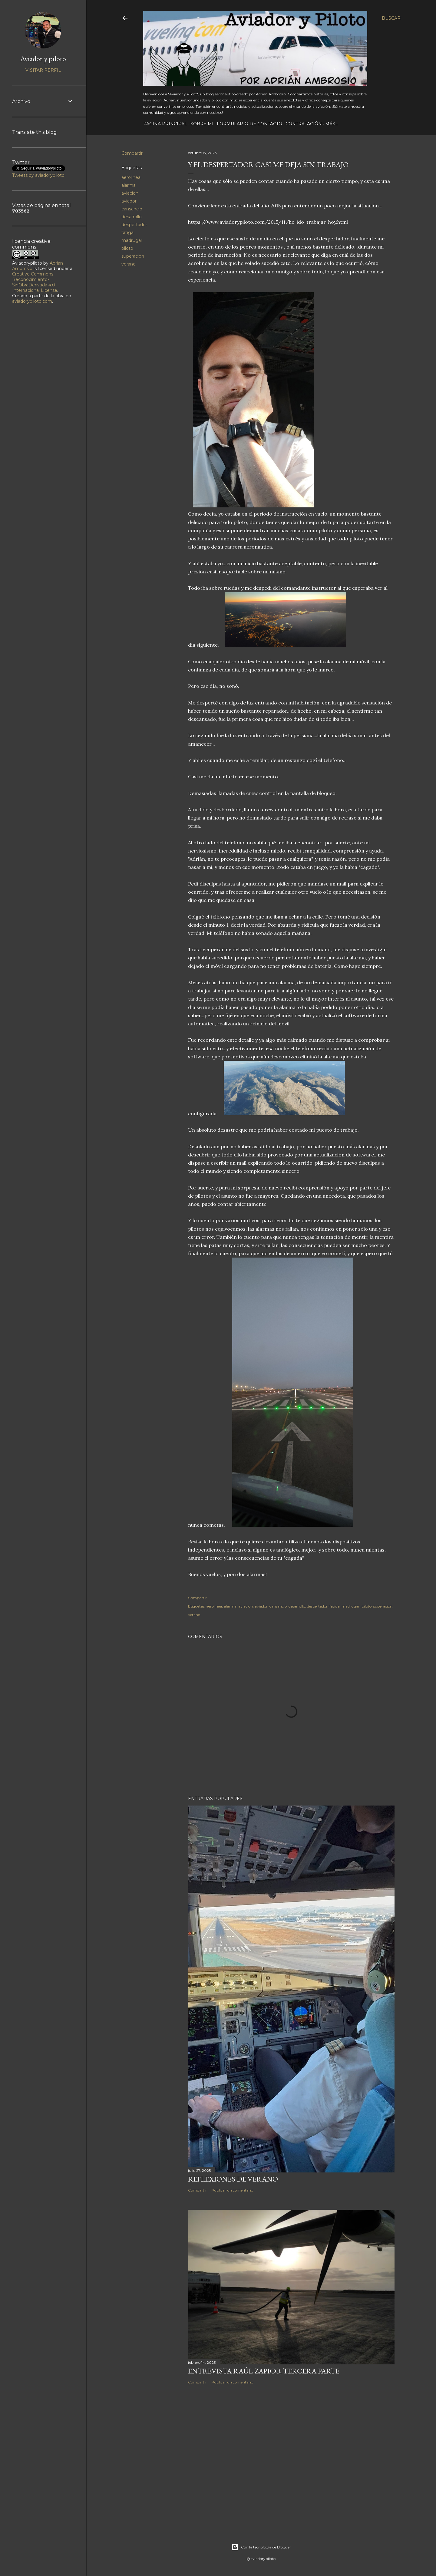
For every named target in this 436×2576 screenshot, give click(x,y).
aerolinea (130, 177)
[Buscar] (391, 18)
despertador (134, 224)
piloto (127, 248)
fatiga (127, 232)
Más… (331, 124)
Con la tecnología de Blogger (261, 2547)
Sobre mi (201, 124)
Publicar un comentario (232, 2190)
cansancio (131, 209)
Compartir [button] (132, 153)
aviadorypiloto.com (32, 301)
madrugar (131, 240)
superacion (132, 256)
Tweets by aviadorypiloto (38, 175)
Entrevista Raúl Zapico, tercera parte (263, 2371)
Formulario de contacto (249, 124)
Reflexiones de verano (233, 2179)
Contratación (304, 124)
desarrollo (131, 216)
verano (128, 264)
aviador (129, 201)
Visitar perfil (43, 70)
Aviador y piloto (43, 58)
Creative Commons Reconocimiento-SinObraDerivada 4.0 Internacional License (34, 282)
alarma (128, 185)
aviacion (129, 193)
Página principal (165, 124)
